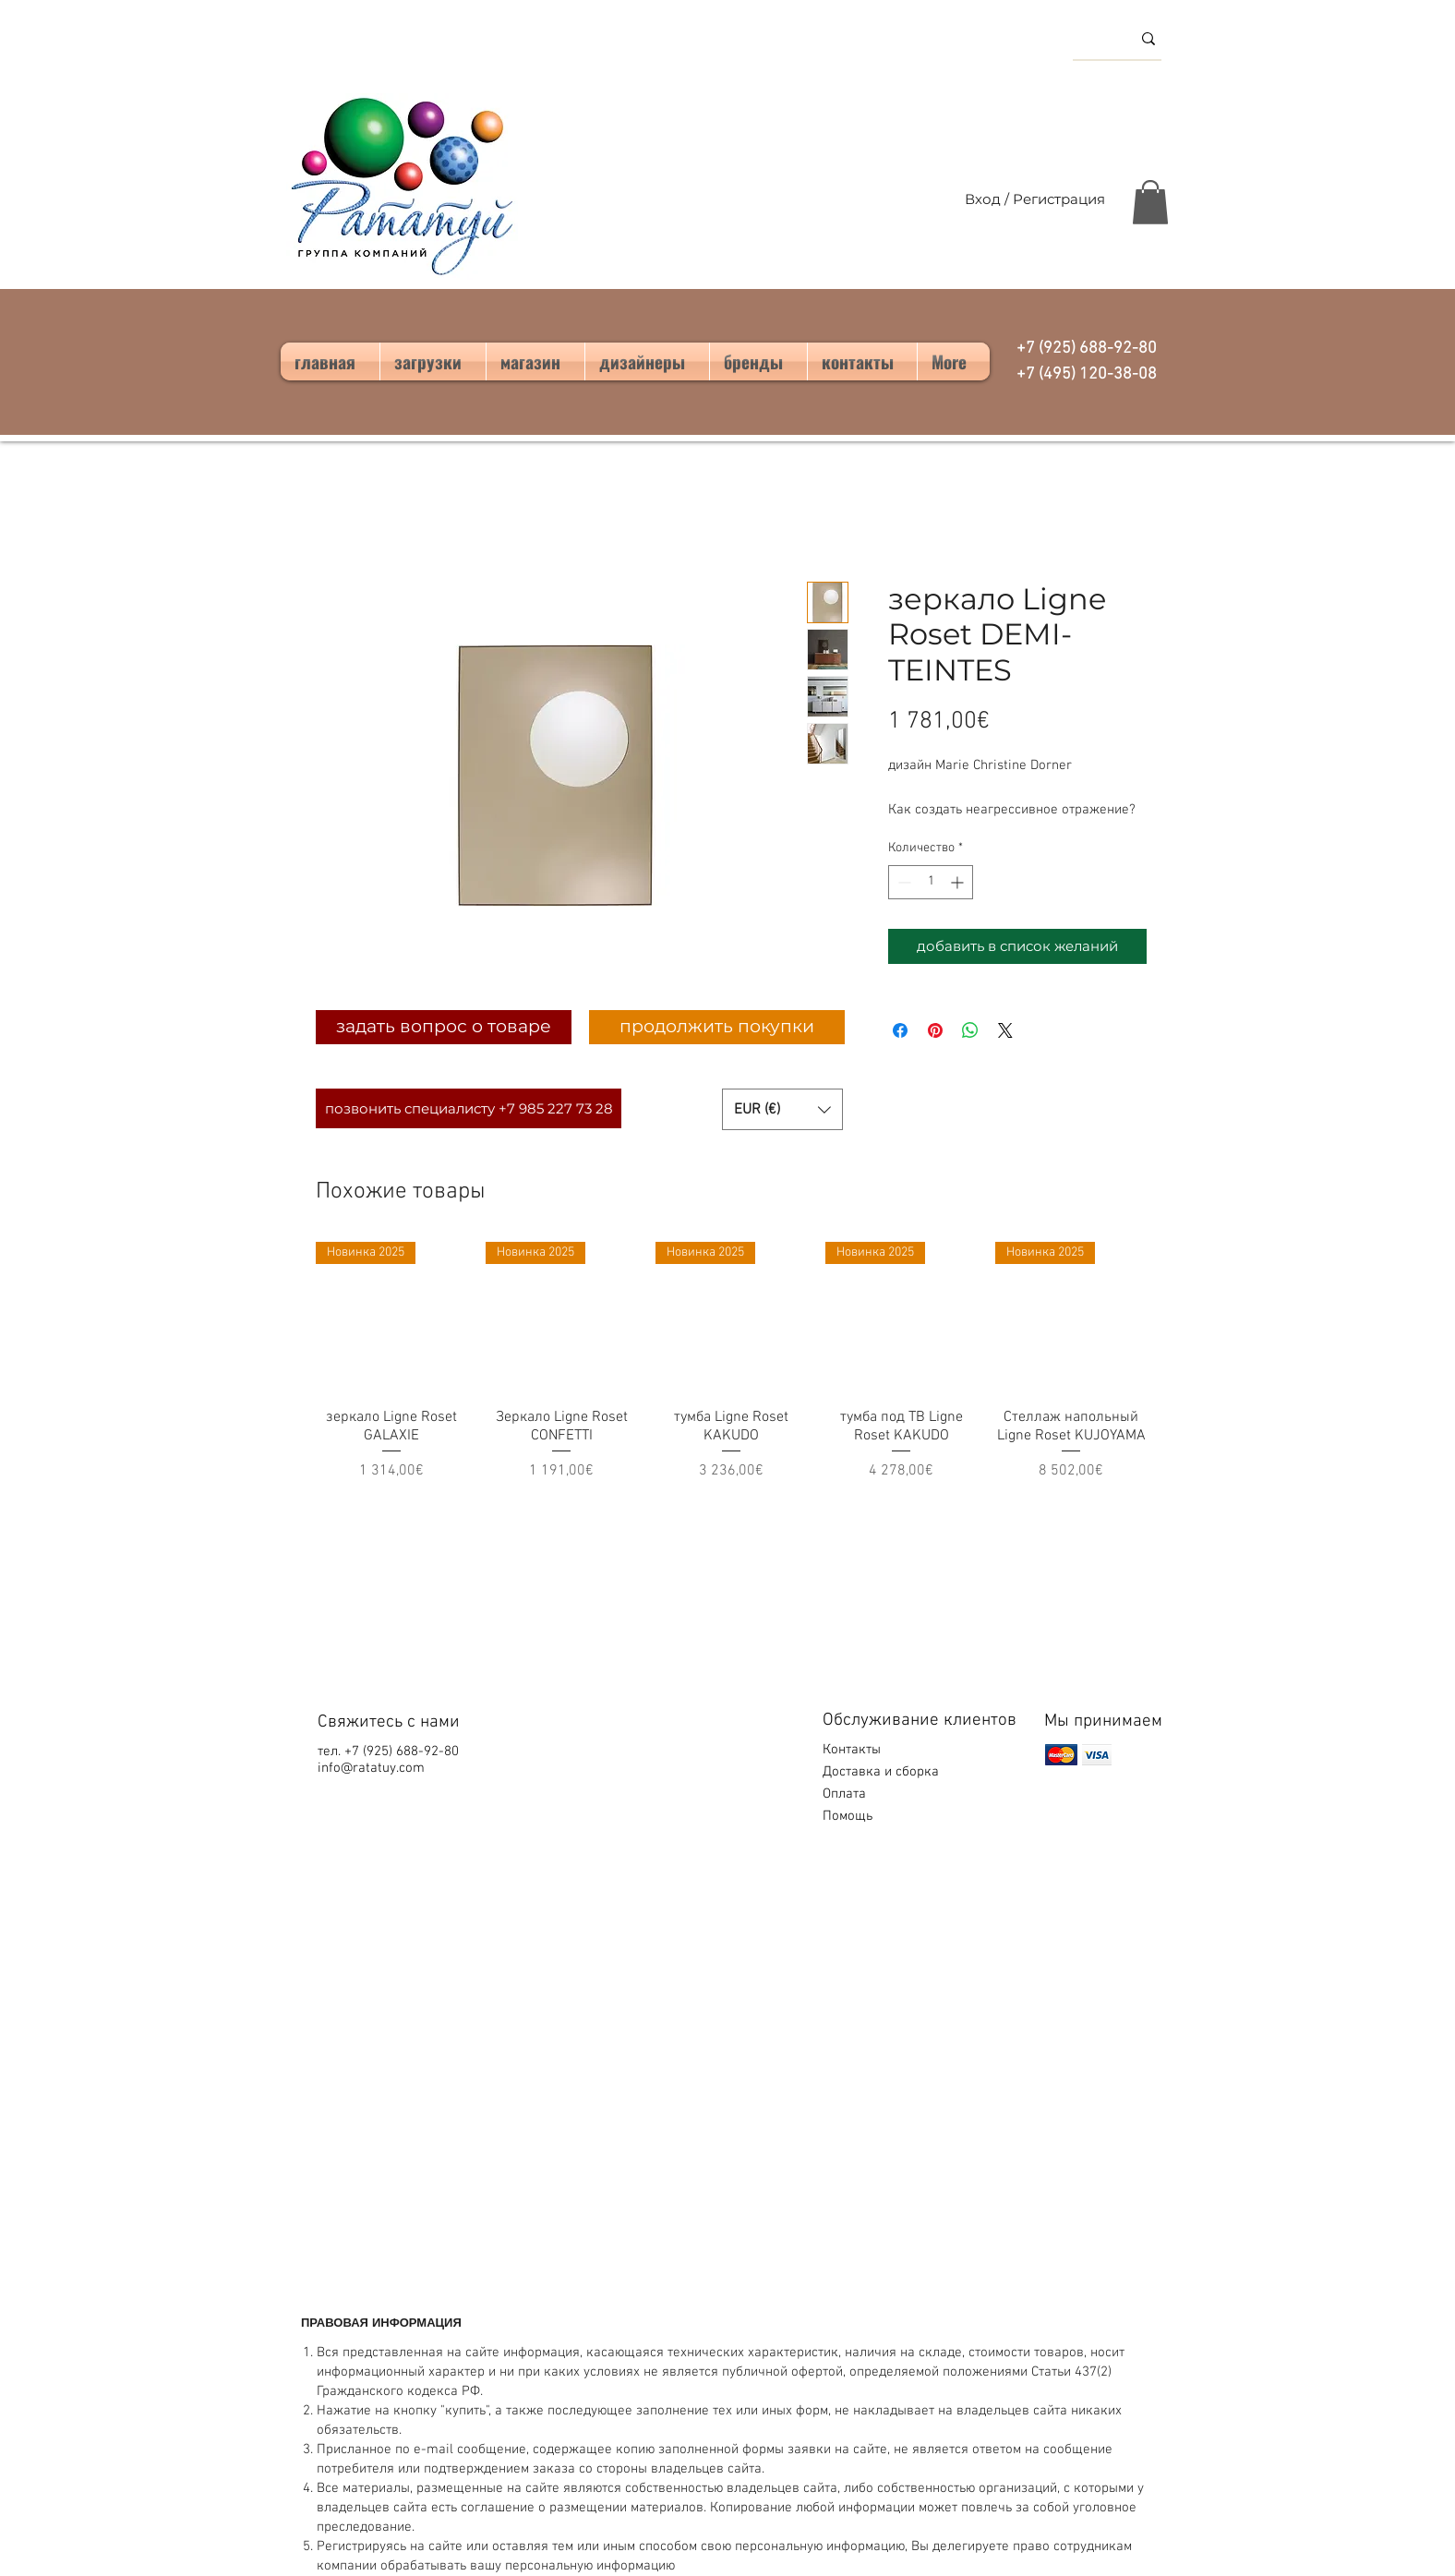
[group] (731, 1371)
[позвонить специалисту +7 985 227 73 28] (468, 1108)
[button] (1150, 202)
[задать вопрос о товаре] (443, 1027)
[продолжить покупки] (717, 1027)
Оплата (846, 1794)
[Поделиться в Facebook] (900, 1030)
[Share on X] (1005, 1030)
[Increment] (958, 882)
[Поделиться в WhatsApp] (970, 1030)
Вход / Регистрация (1035, 199)
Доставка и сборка (883, 1771)
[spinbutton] (930, 882)
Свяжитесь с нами (389, 1722)
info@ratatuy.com (371, 1768)
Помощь (849, 1816)
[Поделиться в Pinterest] (935, 1030)
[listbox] (782, 1109)
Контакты (852, 1749)
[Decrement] (902, 882)
